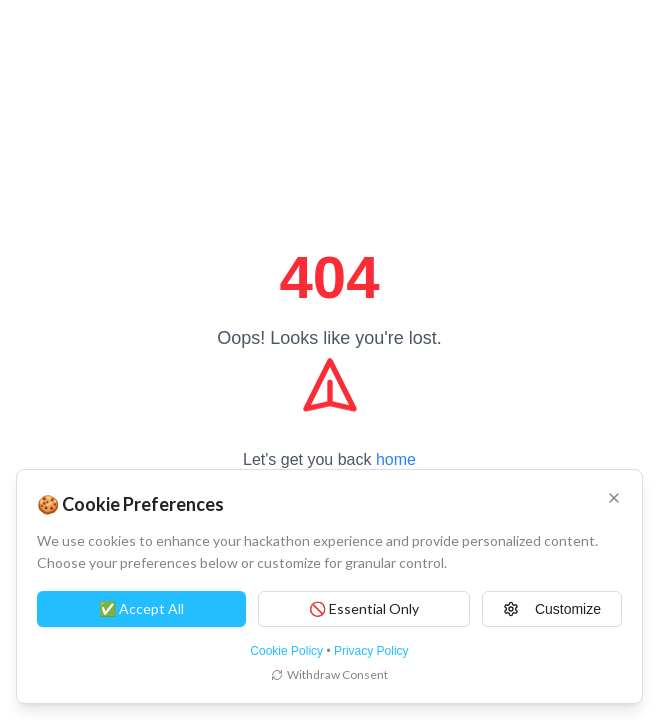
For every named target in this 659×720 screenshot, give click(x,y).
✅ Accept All (141, 608)
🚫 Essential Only (364, 608)
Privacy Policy (371, 651)
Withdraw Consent (329, 674)
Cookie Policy (286, 651)
